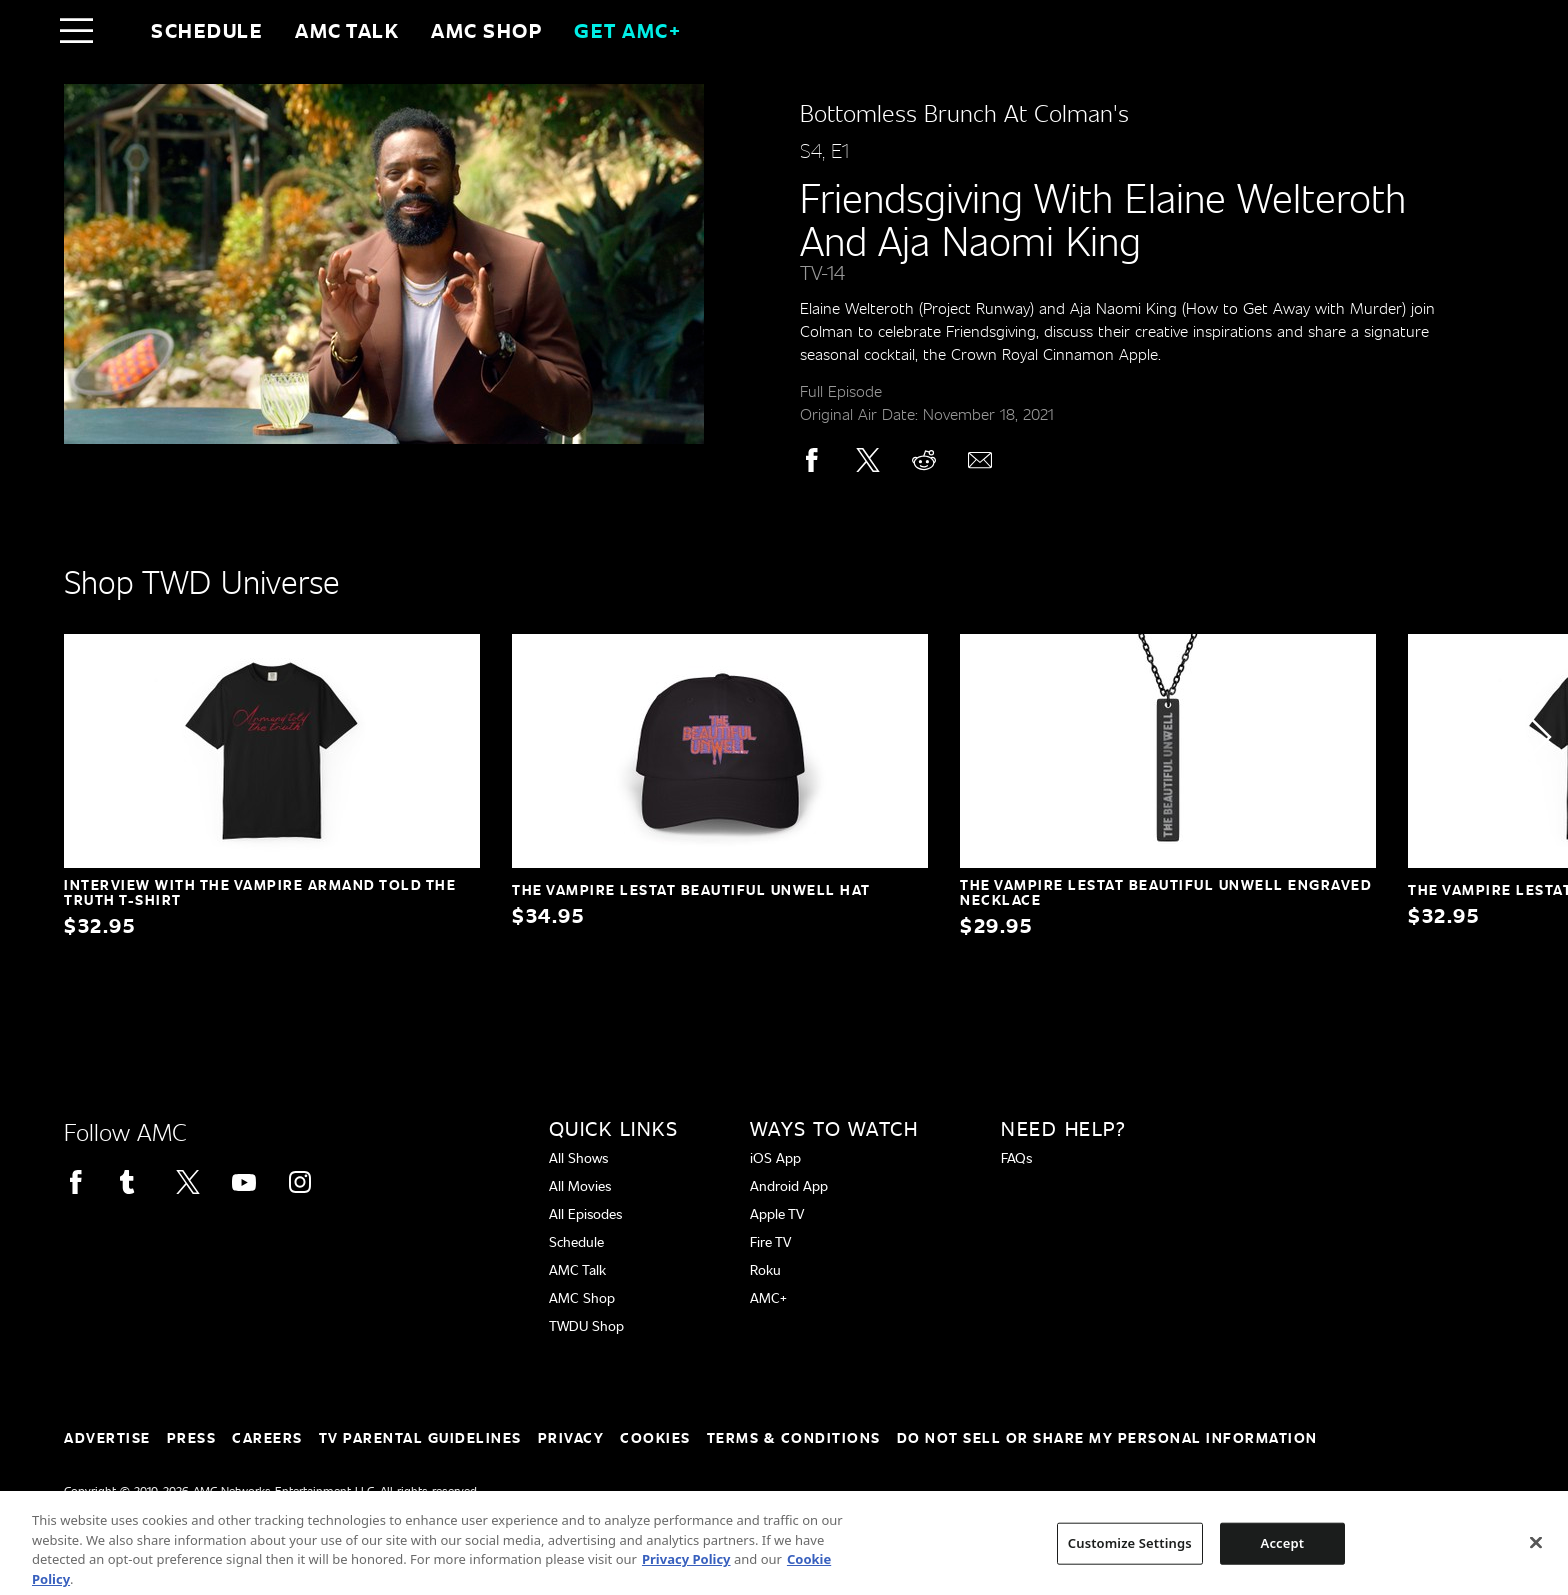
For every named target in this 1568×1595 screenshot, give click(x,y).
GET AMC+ (627, 30)
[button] (1540, 737)
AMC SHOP (486, 30)
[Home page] (118, 30)
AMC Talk (347, 30)
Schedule (207, 30)
